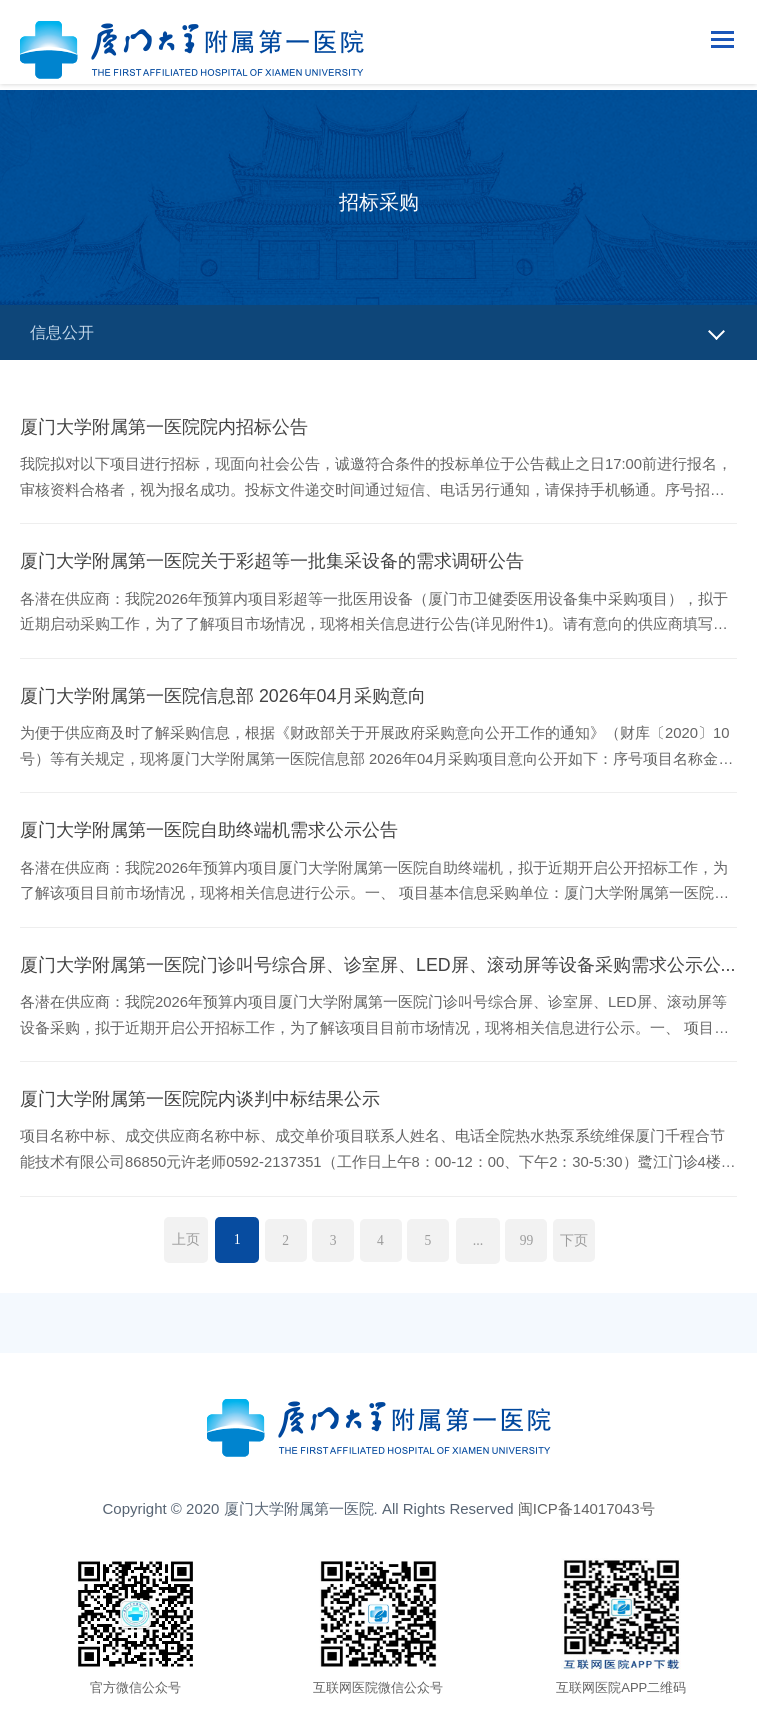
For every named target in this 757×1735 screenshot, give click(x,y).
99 (533, 1244)
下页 (584, 1244)
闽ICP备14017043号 (586, 1513)
